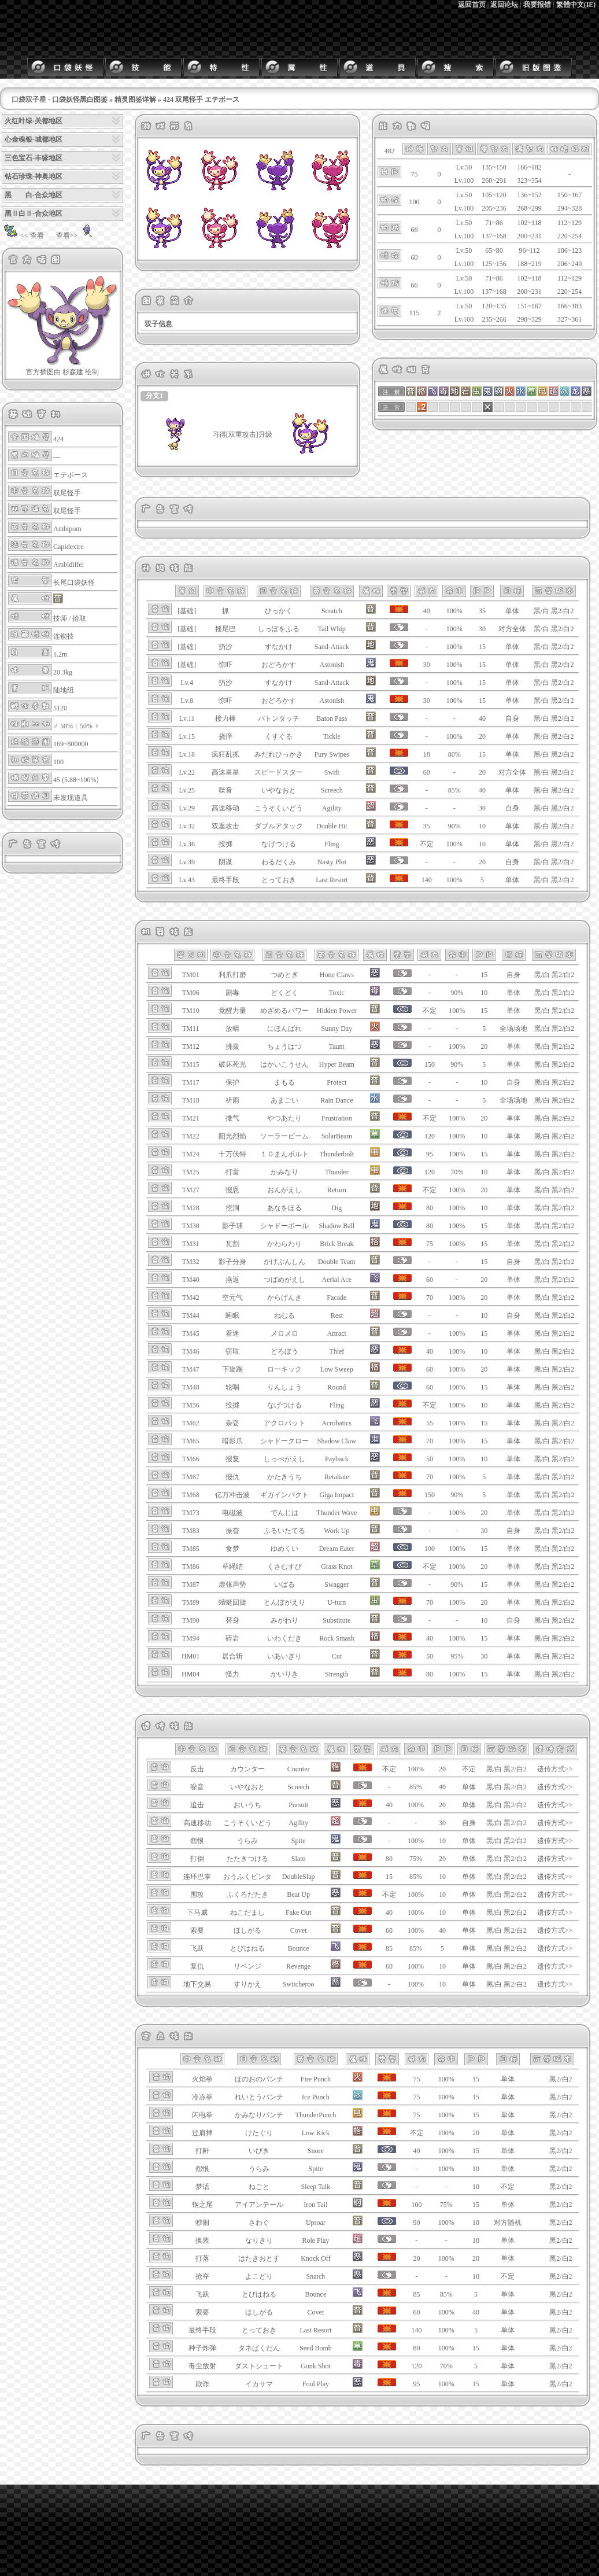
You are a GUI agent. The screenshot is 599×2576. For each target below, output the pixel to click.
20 (482, 736)
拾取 (79, 618)
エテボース (70, 475)
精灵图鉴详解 (135, 99)
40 (482, 718)
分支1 (154, 396)
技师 (60, 618)
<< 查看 (23, 235)
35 (482, 611)
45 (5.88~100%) (75, 780)
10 (482, 826)
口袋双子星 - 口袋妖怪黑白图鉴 (60, 99)
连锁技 (63, 636)
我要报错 (537, 5)
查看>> (76, 235)
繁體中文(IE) (576, 5)
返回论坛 (504, 5)
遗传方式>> (555, 1769)
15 (482, 647)
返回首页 (472, 5)
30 (482, 629)
